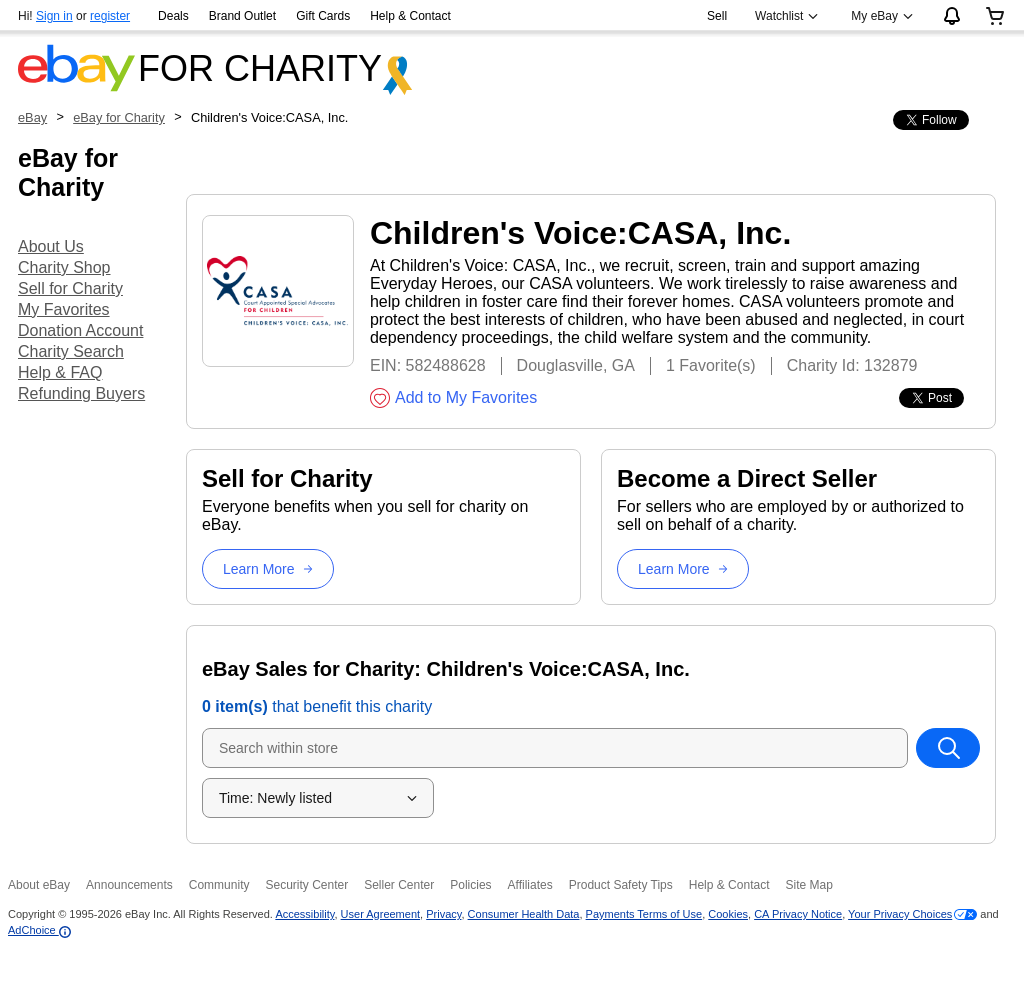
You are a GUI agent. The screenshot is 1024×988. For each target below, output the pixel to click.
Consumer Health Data (524, 914)
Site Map (808, 885)
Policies (470, 885)
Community (219, 885)
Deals (173, 16)
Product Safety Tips (621, 885)
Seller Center (399, 885)
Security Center (306, 885)
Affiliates (530, 885)
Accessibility (304, 914)
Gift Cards (323, 16)
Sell (717, 16)
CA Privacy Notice (798, 914)
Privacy (443, 914)
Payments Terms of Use (644, 914)
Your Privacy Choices (900, 914)
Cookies (728, 914)
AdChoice (39, 930)
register (110, 16)
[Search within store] (948, 748)
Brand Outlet (242, 16)
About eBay (39, 885)
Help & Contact (410, 16)
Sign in (54, 16)
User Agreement (380, 914)
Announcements (129, 885)
